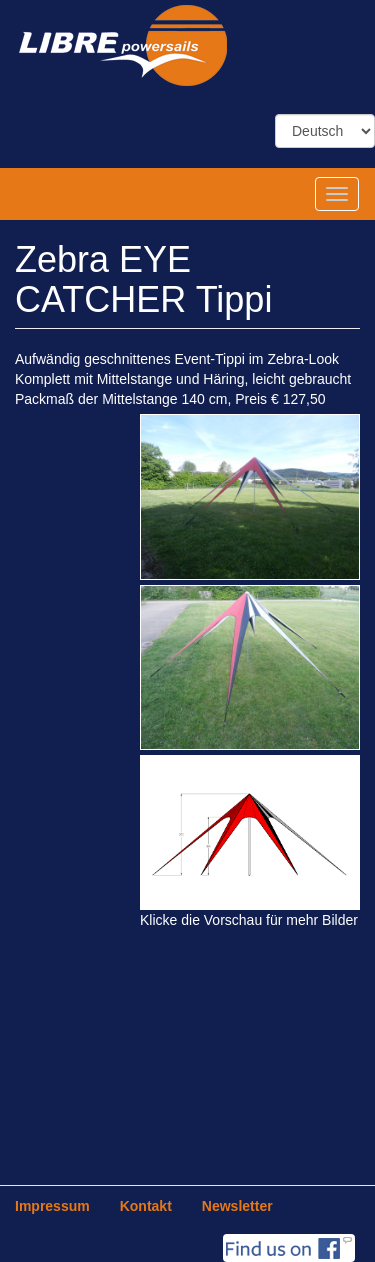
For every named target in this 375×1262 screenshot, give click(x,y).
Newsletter (237, 1206)
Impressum (52, 1206)
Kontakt (146, 1206)
